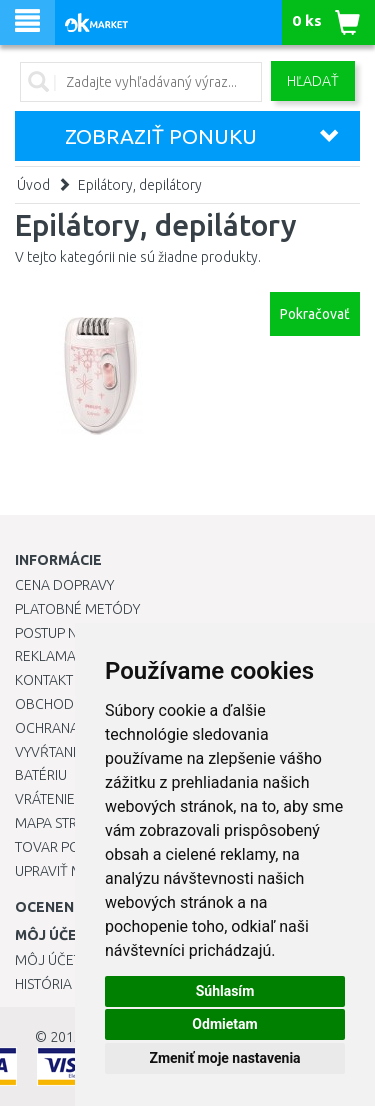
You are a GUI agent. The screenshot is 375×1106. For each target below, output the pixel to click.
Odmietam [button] (224, 1024)
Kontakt (44, 680)
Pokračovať (315, 314)
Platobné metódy (77, 609)
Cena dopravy (64, 585)
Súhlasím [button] (225, 991)
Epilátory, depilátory (140, 185)
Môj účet (48, 960)
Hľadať (313, 81)
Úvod (33, 185)
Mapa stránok (64, 823)
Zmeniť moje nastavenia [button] (224, 1058)
